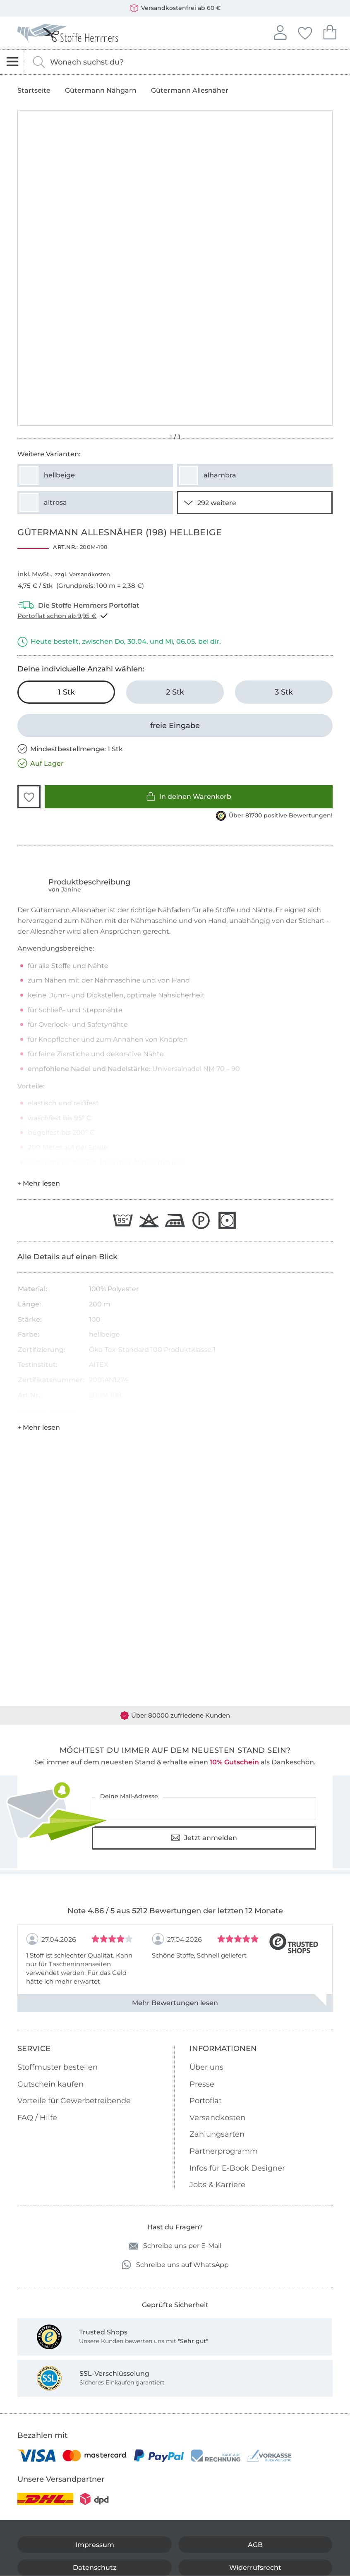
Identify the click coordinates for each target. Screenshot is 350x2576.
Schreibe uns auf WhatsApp (175, 2264)
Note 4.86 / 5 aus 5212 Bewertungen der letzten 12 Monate (175, 1910)
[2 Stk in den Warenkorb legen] (175, 692)
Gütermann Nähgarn (101, 90)
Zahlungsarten (217, 2134)
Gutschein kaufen (50, 2084)
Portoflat (205, 2100)
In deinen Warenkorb (189, 796)
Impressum (94, 2545)
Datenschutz (94, 2567)
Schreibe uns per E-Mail (175, 2246)
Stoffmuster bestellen (57, 2067)
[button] (29, 796)
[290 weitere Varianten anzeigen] (255, 502)
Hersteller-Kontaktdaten (48, 1412)
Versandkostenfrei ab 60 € (175, 8)
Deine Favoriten (304, 32)
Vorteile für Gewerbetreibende (74, 2100)
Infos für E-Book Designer (237, 2168)
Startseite (33, 90)
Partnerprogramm (223, 2151)
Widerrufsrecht (255, 2567)
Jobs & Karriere (217, 2184)
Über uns (206, 2067)
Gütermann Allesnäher (189, 90)
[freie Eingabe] (174, 725)
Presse (201, 2084)
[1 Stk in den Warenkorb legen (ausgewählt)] (66, 692)
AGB (255, 2545)
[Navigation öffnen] (12, 61)
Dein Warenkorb (329, 31)
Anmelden (280, 31)
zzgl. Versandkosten (82, 574)
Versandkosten (217, 2117)
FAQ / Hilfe (37, 2117)
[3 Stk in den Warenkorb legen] (284, 692)
